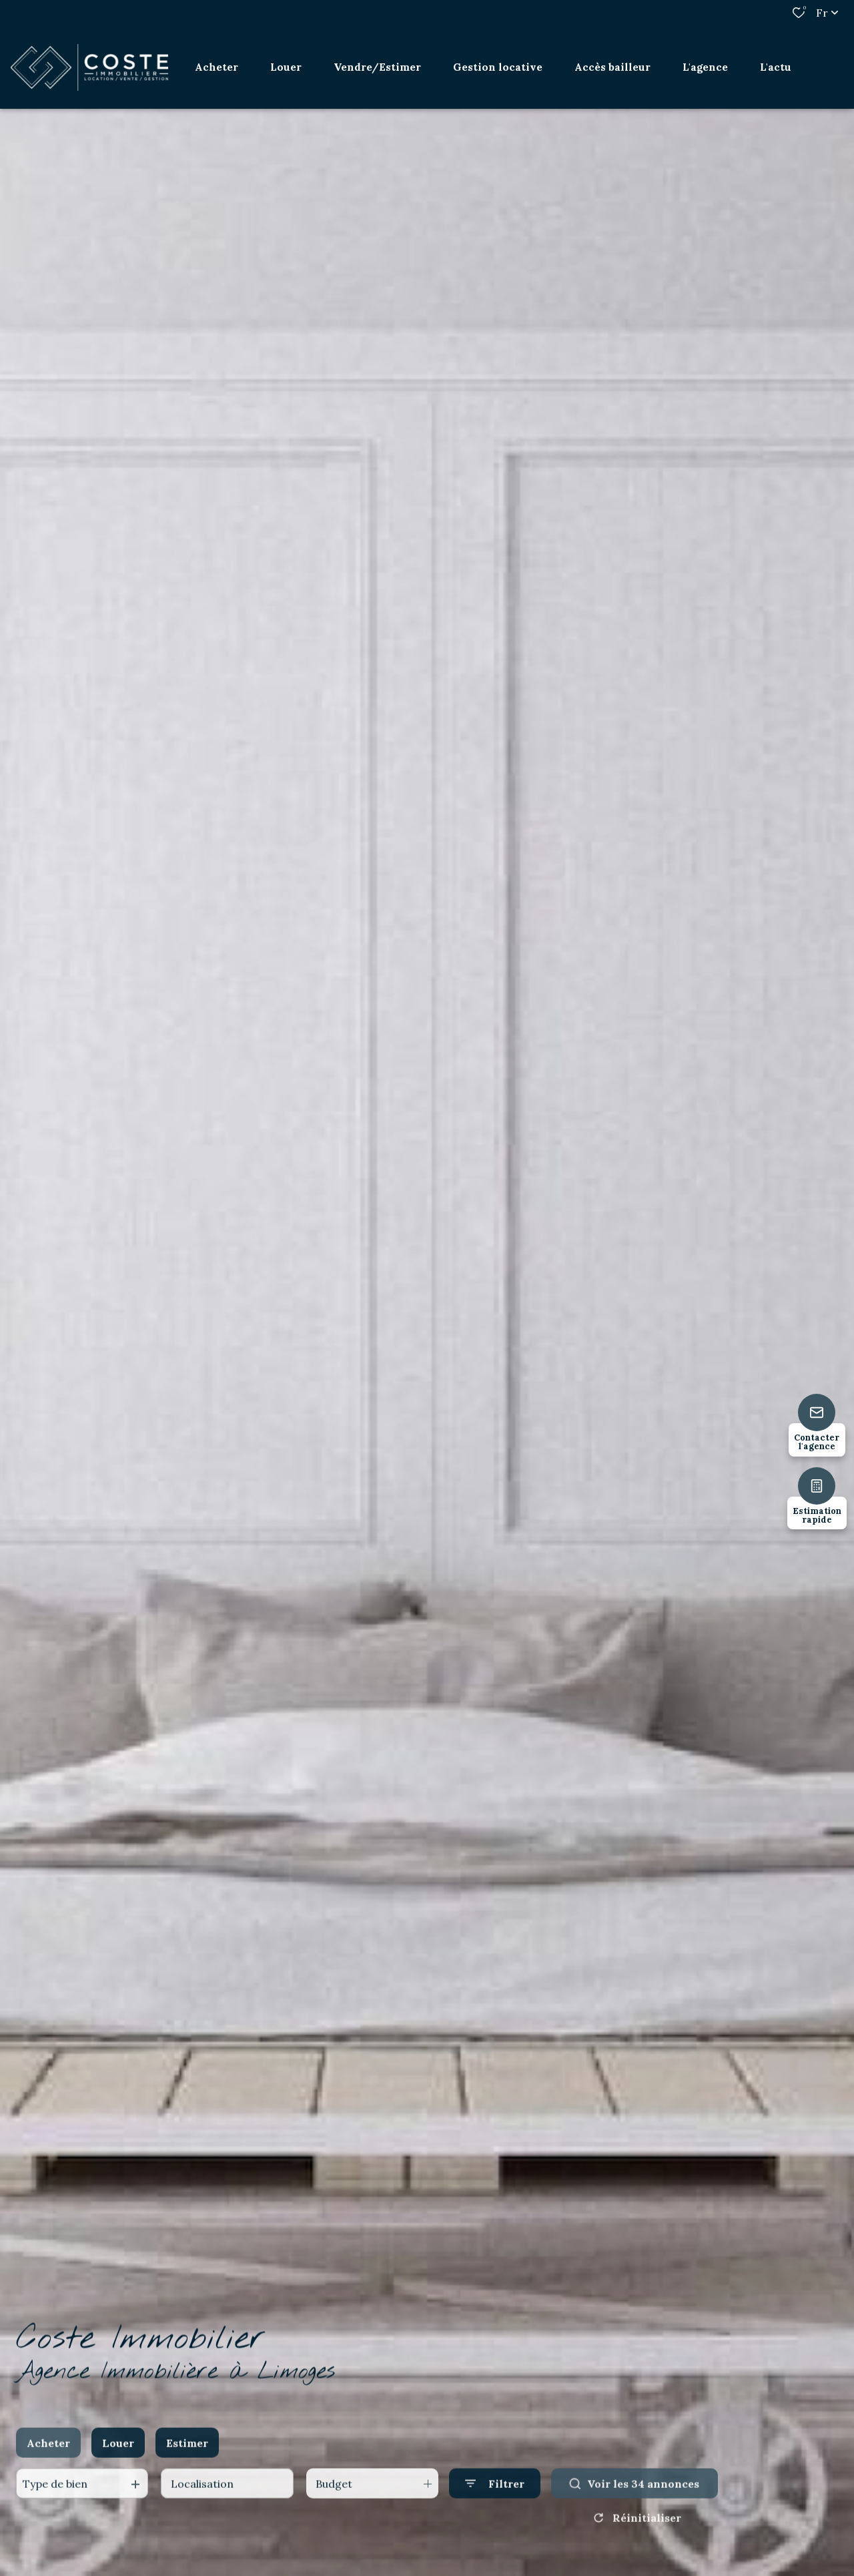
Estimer (187, 2461)
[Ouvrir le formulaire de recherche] (494, 2502)
